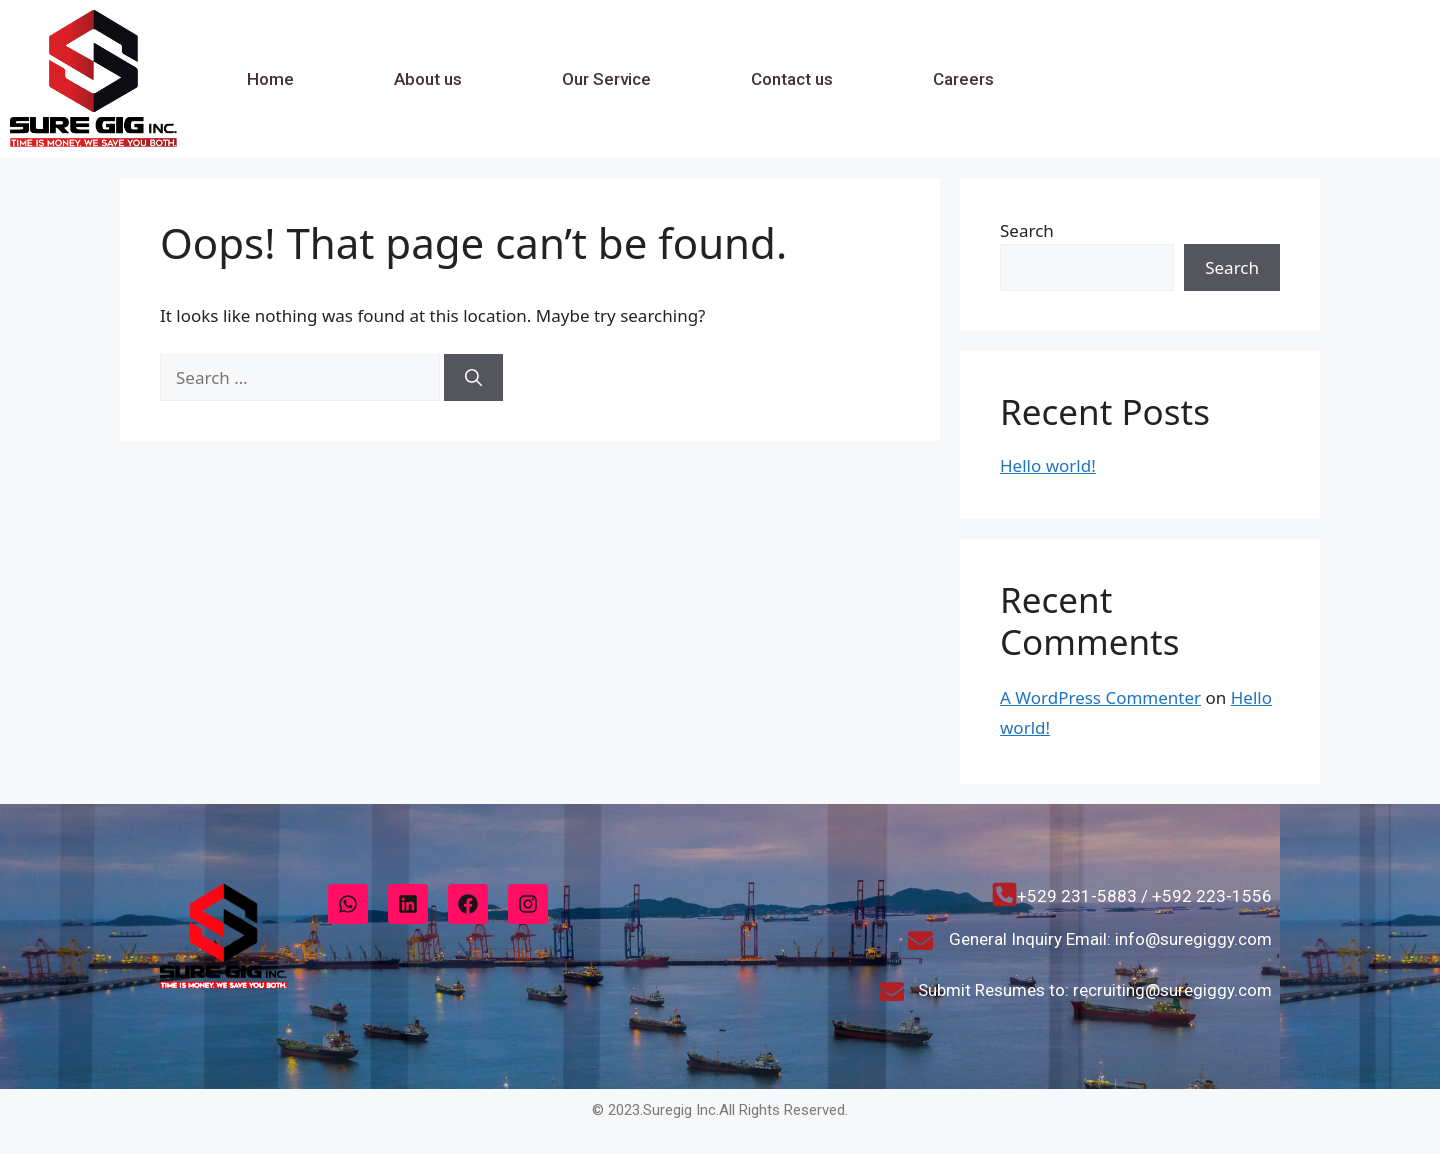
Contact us (792, 79)
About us (428, 79)
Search (1027, 230)
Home (270, 79)
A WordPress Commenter (1100, 697)
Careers (963, 79)
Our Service (606, 79)
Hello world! (1048, 465)
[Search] (473, 378)
